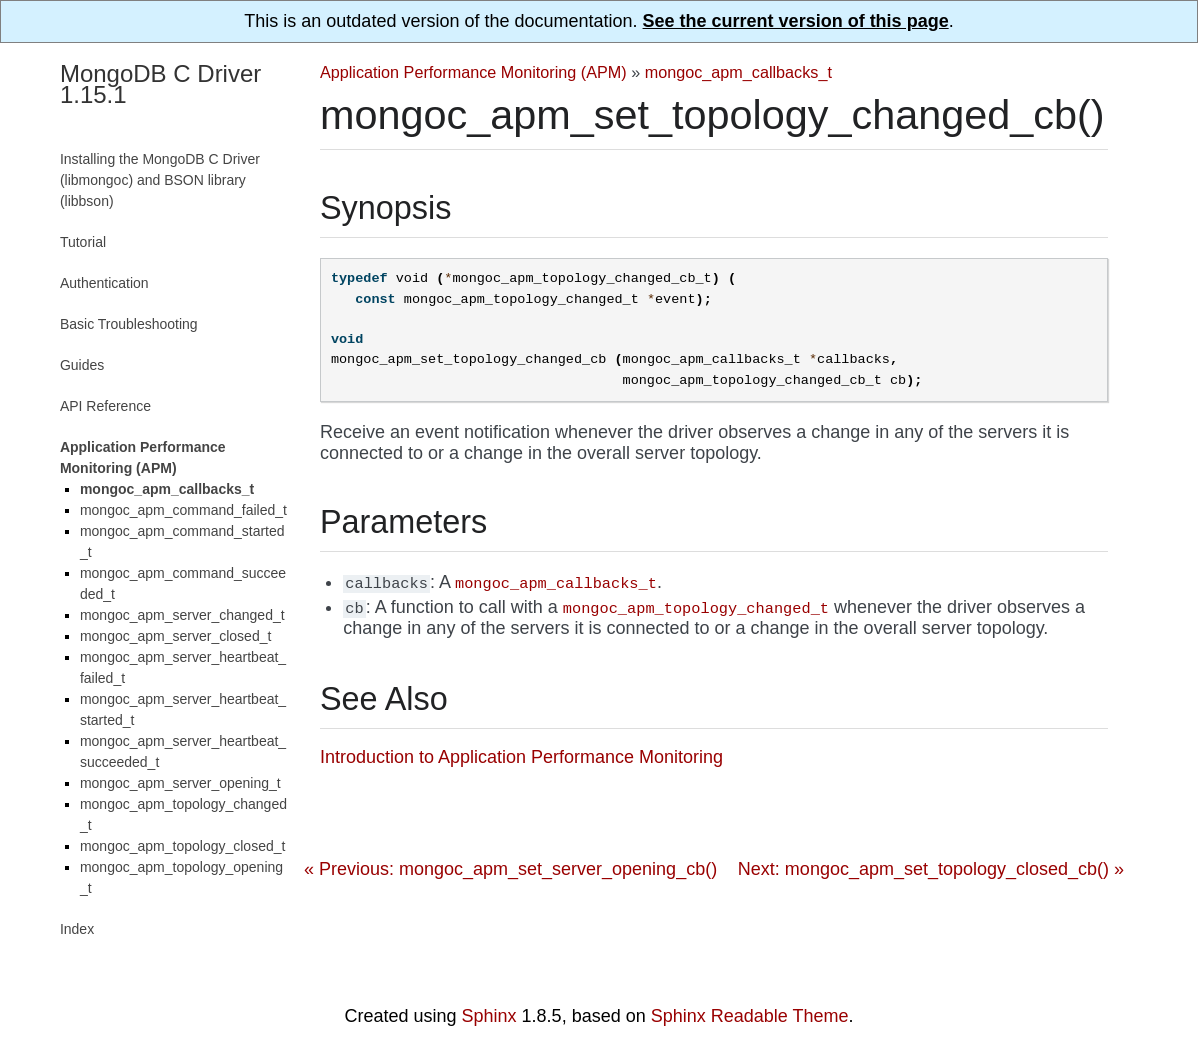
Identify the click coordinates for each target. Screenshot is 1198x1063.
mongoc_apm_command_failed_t (183, 510)
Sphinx (489, 1016)
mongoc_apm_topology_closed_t (182, 846)
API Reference (105, 406)
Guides (82, 365)
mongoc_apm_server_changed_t (182, 615)
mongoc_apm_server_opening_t (180, 783)
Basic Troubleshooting (129, 324)
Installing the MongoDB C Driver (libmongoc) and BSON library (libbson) (160, 180)
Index (77, 929)
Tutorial (83, 242)
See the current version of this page (796, 21)
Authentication (104, 283)
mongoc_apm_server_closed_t (175, 636)
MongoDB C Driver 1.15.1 (160, 84)
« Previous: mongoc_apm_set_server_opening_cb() (510, 869)
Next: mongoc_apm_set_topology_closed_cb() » (931, 869)
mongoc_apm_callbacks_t (738, 72)
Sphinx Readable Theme (750, 1016)
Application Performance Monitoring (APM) (473, 72)
